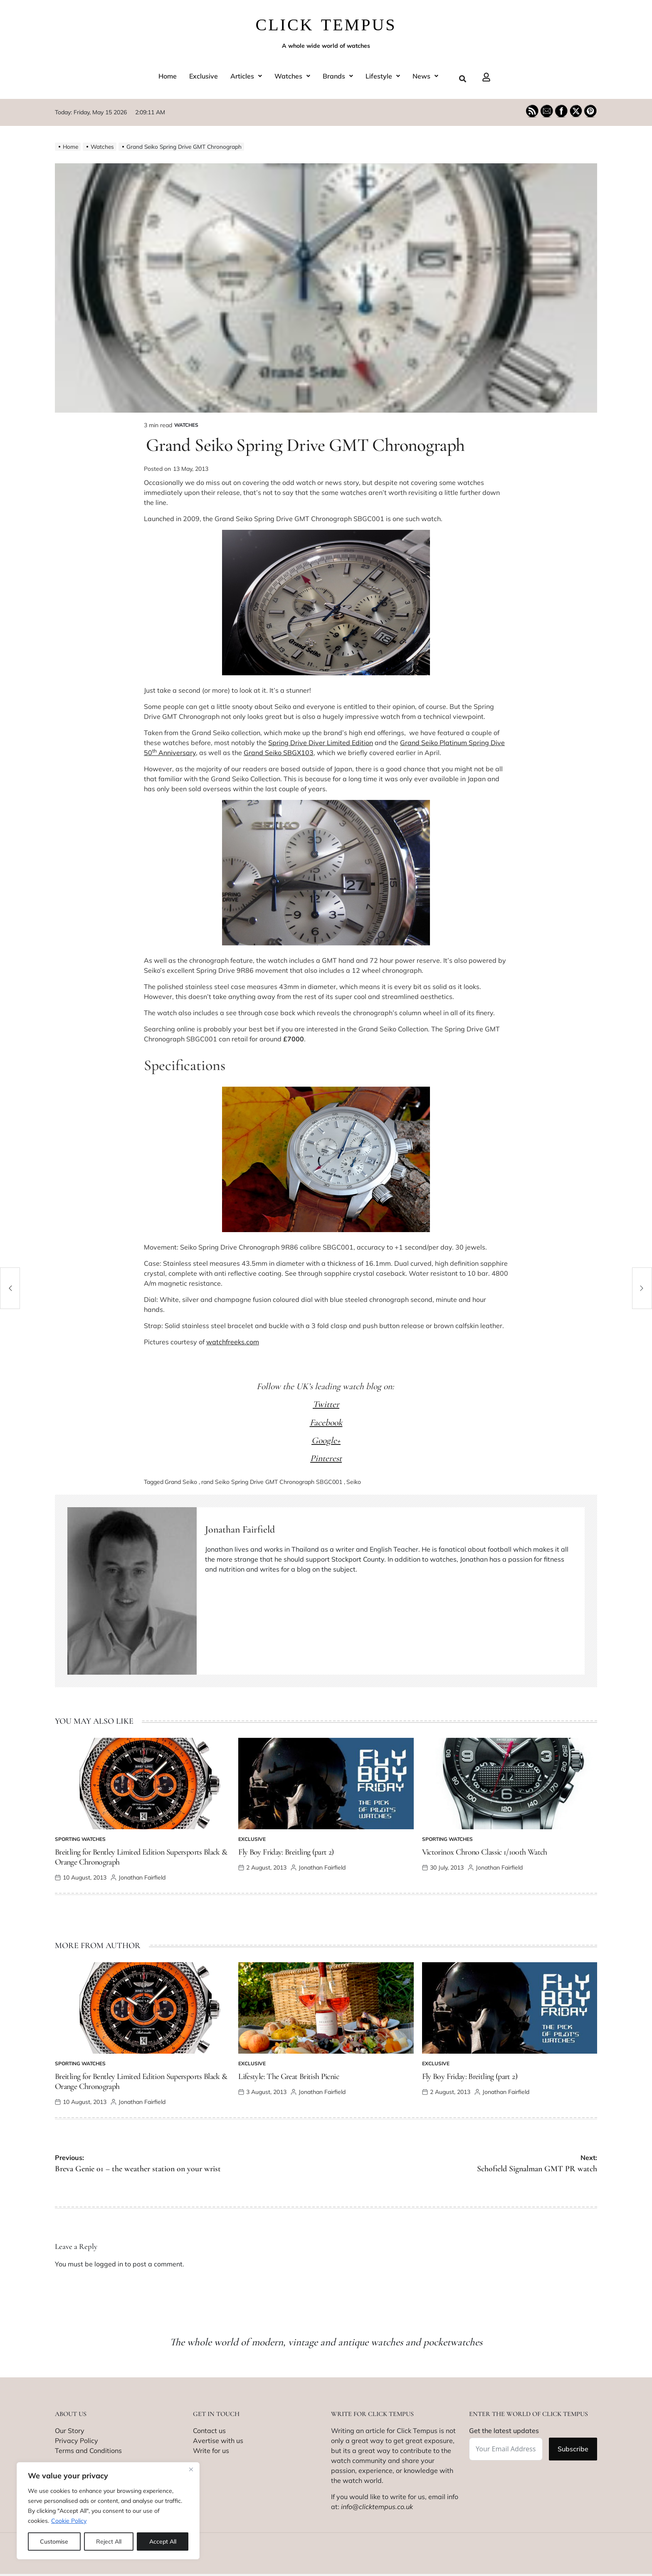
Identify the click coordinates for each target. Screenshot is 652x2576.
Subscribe (573, 2449)
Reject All (108, 2541)
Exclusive (203, 76)
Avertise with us (218, 2440)
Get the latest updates (504, 2430)
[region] (108, 2510)
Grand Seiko (181, 1482)
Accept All (162, 2541)
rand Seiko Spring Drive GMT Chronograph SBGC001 (271, 1482)
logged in (108, 2264)
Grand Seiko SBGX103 (279, 752)
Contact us (209, 2430)
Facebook (326, 1422)
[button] (246, 76)
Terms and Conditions (88, 2450)
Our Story (69, 2430)
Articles (246, 76)
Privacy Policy (76, 2440)
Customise (54, 2541)
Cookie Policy (68, 2520)
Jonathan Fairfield (240, 1529)
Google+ (326, 1440)
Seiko (353, 1482)
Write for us (211, 2450)
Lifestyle (383, 76)
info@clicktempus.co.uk (377, 2506)
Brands (338, 76)
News (425, 76)
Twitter (326, 1404)
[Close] (191, 2469)
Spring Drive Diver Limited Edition (320, 742)
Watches (292, 76)
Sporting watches (80, 1839)
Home (167, 76)
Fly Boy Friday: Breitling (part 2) (285, 1852)
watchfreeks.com (232, 1342)
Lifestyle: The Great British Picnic (288, 2076)
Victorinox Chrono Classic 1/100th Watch (484, 1852)
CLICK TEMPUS (325, 24)
